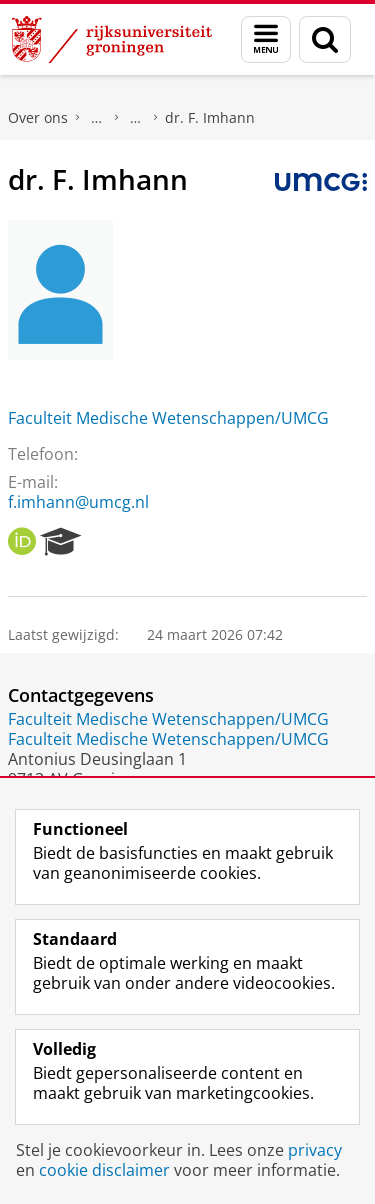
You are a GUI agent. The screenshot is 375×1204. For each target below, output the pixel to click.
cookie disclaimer (104, 1170)
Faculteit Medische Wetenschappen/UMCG (168, 418)
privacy (315, 1150)
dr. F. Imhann (210, 117)
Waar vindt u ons (136, 118)
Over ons (38, 117)
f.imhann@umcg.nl (78, 502)
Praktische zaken (97, 118)
